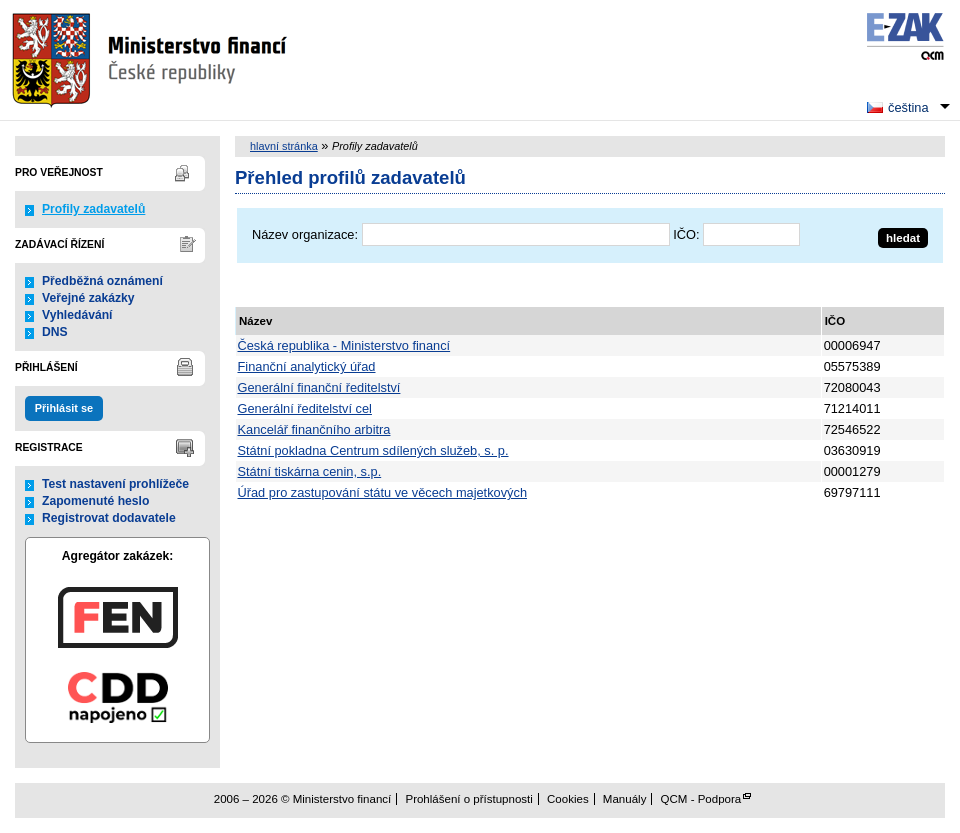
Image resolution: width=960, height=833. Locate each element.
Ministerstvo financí (152, 60)
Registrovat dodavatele (109, 518)
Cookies (568, 799)
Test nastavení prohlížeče (115, 484)
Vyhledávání (77, 315)
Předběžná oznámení (102, 281)
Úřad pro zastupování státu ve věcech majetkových (383, 492)
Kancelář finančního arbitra (314, 429)
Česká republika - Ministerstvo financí (344, 345)
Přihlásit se (64, 408)
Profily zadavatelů (93, 209)
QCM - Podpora (701, 799)
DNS (55, 332)
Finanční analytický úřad (307, 366)
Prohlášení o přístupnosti (468, 799)
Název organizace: (305, 234)
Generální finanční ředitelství (319, 387)
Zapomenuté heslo (95, 501)
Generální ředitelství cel (305, 408)
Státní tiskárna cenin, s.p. (310, 471)
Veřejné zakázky (88, 298)
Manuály (625, 799)
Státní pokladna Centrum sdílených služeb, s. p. (373, 450)
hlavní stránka (284, 146)
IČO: (686, 234)
